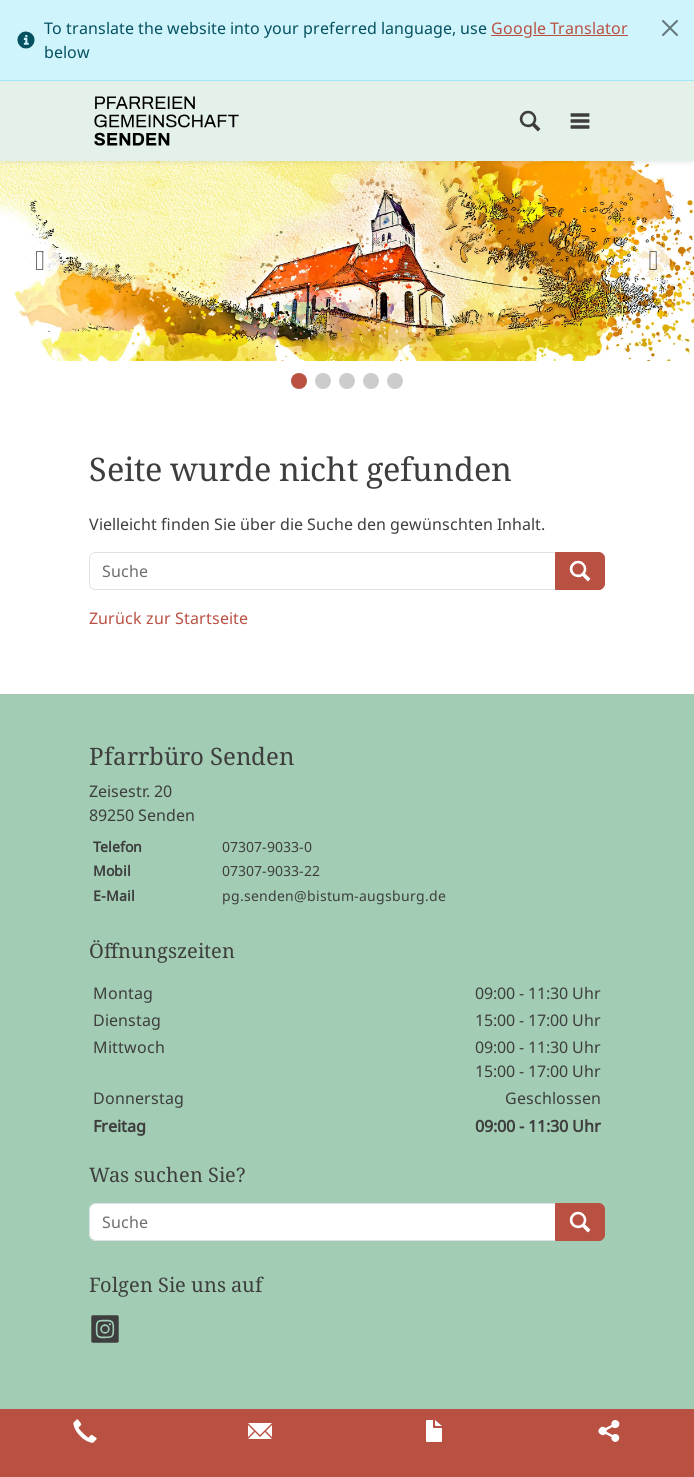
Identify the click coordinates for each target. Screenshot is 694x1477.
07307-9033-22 (271, 870)
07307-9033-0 (267, 846)
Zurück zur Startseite (168, 618)
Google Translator (559, 28)
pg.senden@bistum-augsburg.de (334, 895)
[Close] (670, 28)
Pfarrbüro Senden (191, 756)
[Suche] (322, 571)
